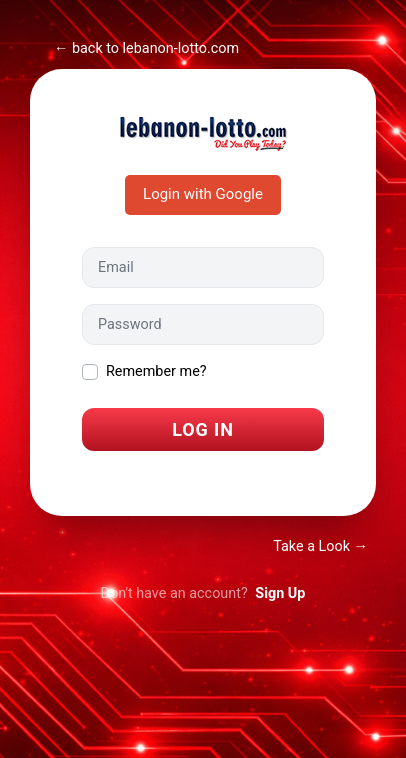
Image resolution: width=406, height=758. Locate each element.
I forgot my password (150, 477)
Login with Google (203, 194)
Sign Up (280, 593)
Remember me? (156, 371)
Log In (203, 429)
